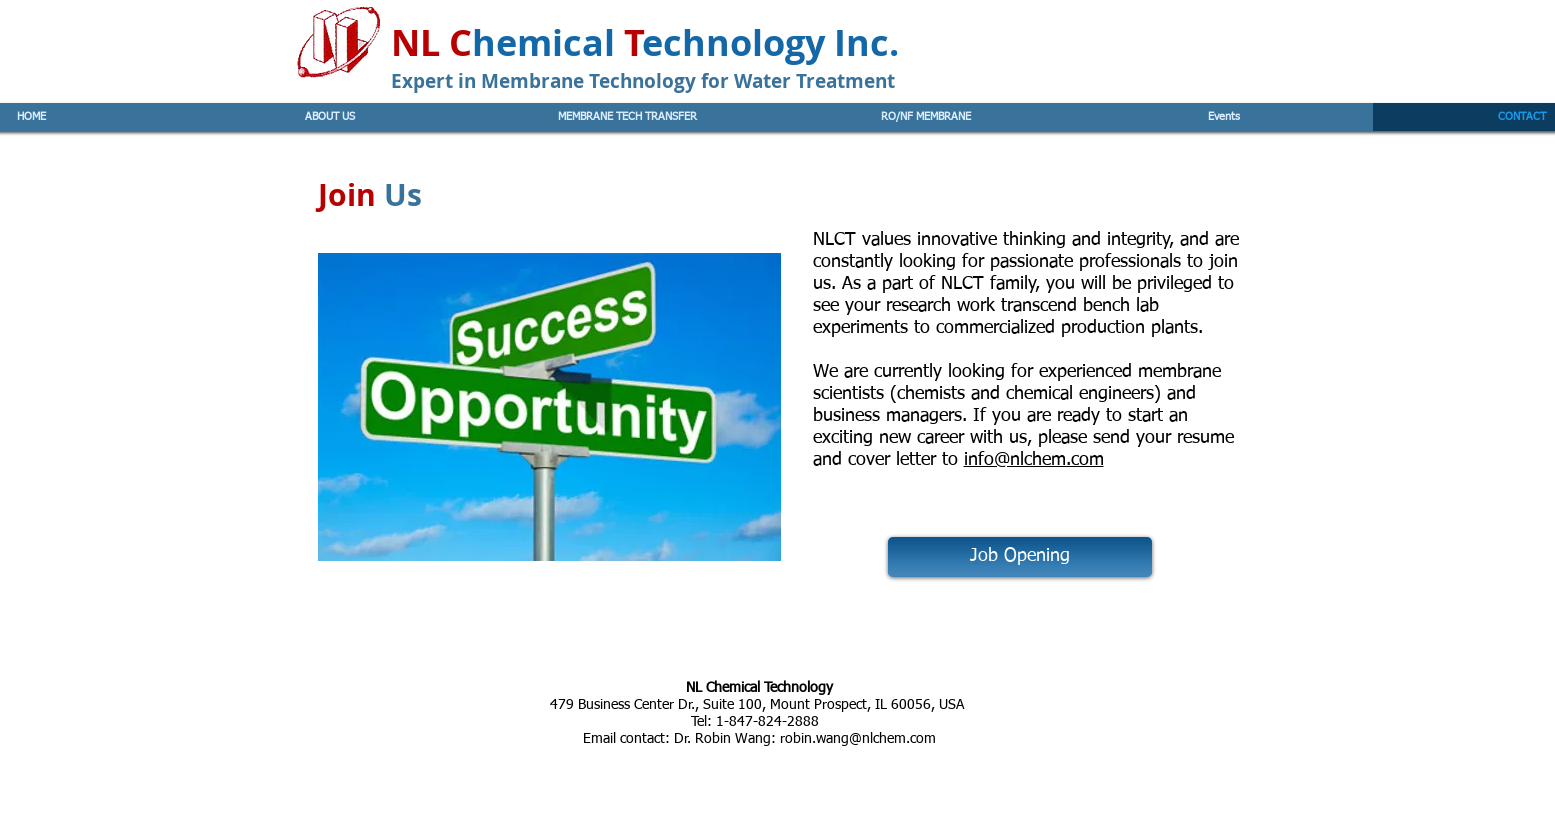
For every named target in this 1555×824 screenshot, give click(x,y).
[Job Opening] (1020, 557)
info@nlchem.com (1034, 460)
